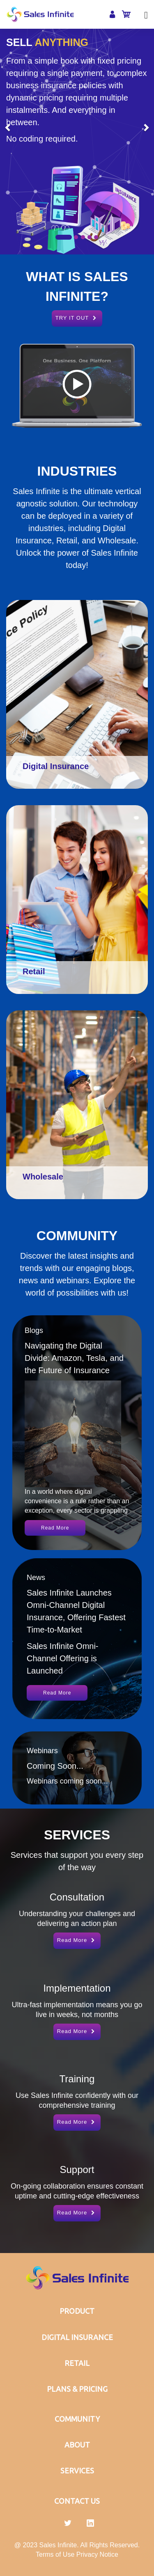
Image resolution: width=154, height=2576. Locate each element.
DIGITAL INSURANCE (77, 2337)
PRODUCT (77, 2311)
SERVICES (77, 2470)
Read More (55, 1528)
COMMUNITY (77, 2419)
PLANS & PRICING (77, 2389)
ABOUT (77, 2445)
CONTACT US (77, 2501)
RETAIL (77, 2363)
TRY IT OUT (77, 318)
